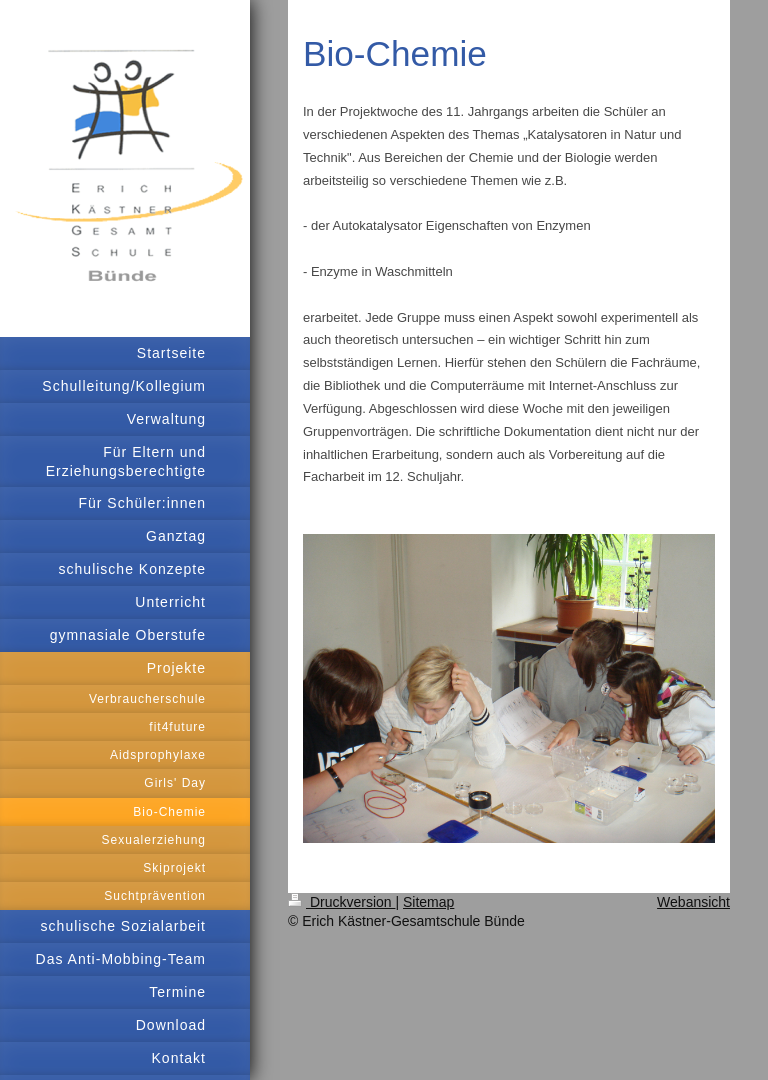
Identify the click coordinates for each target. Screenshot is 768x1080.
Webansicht (693, 902)
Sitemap (428, 902)
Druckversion (341, 902)
